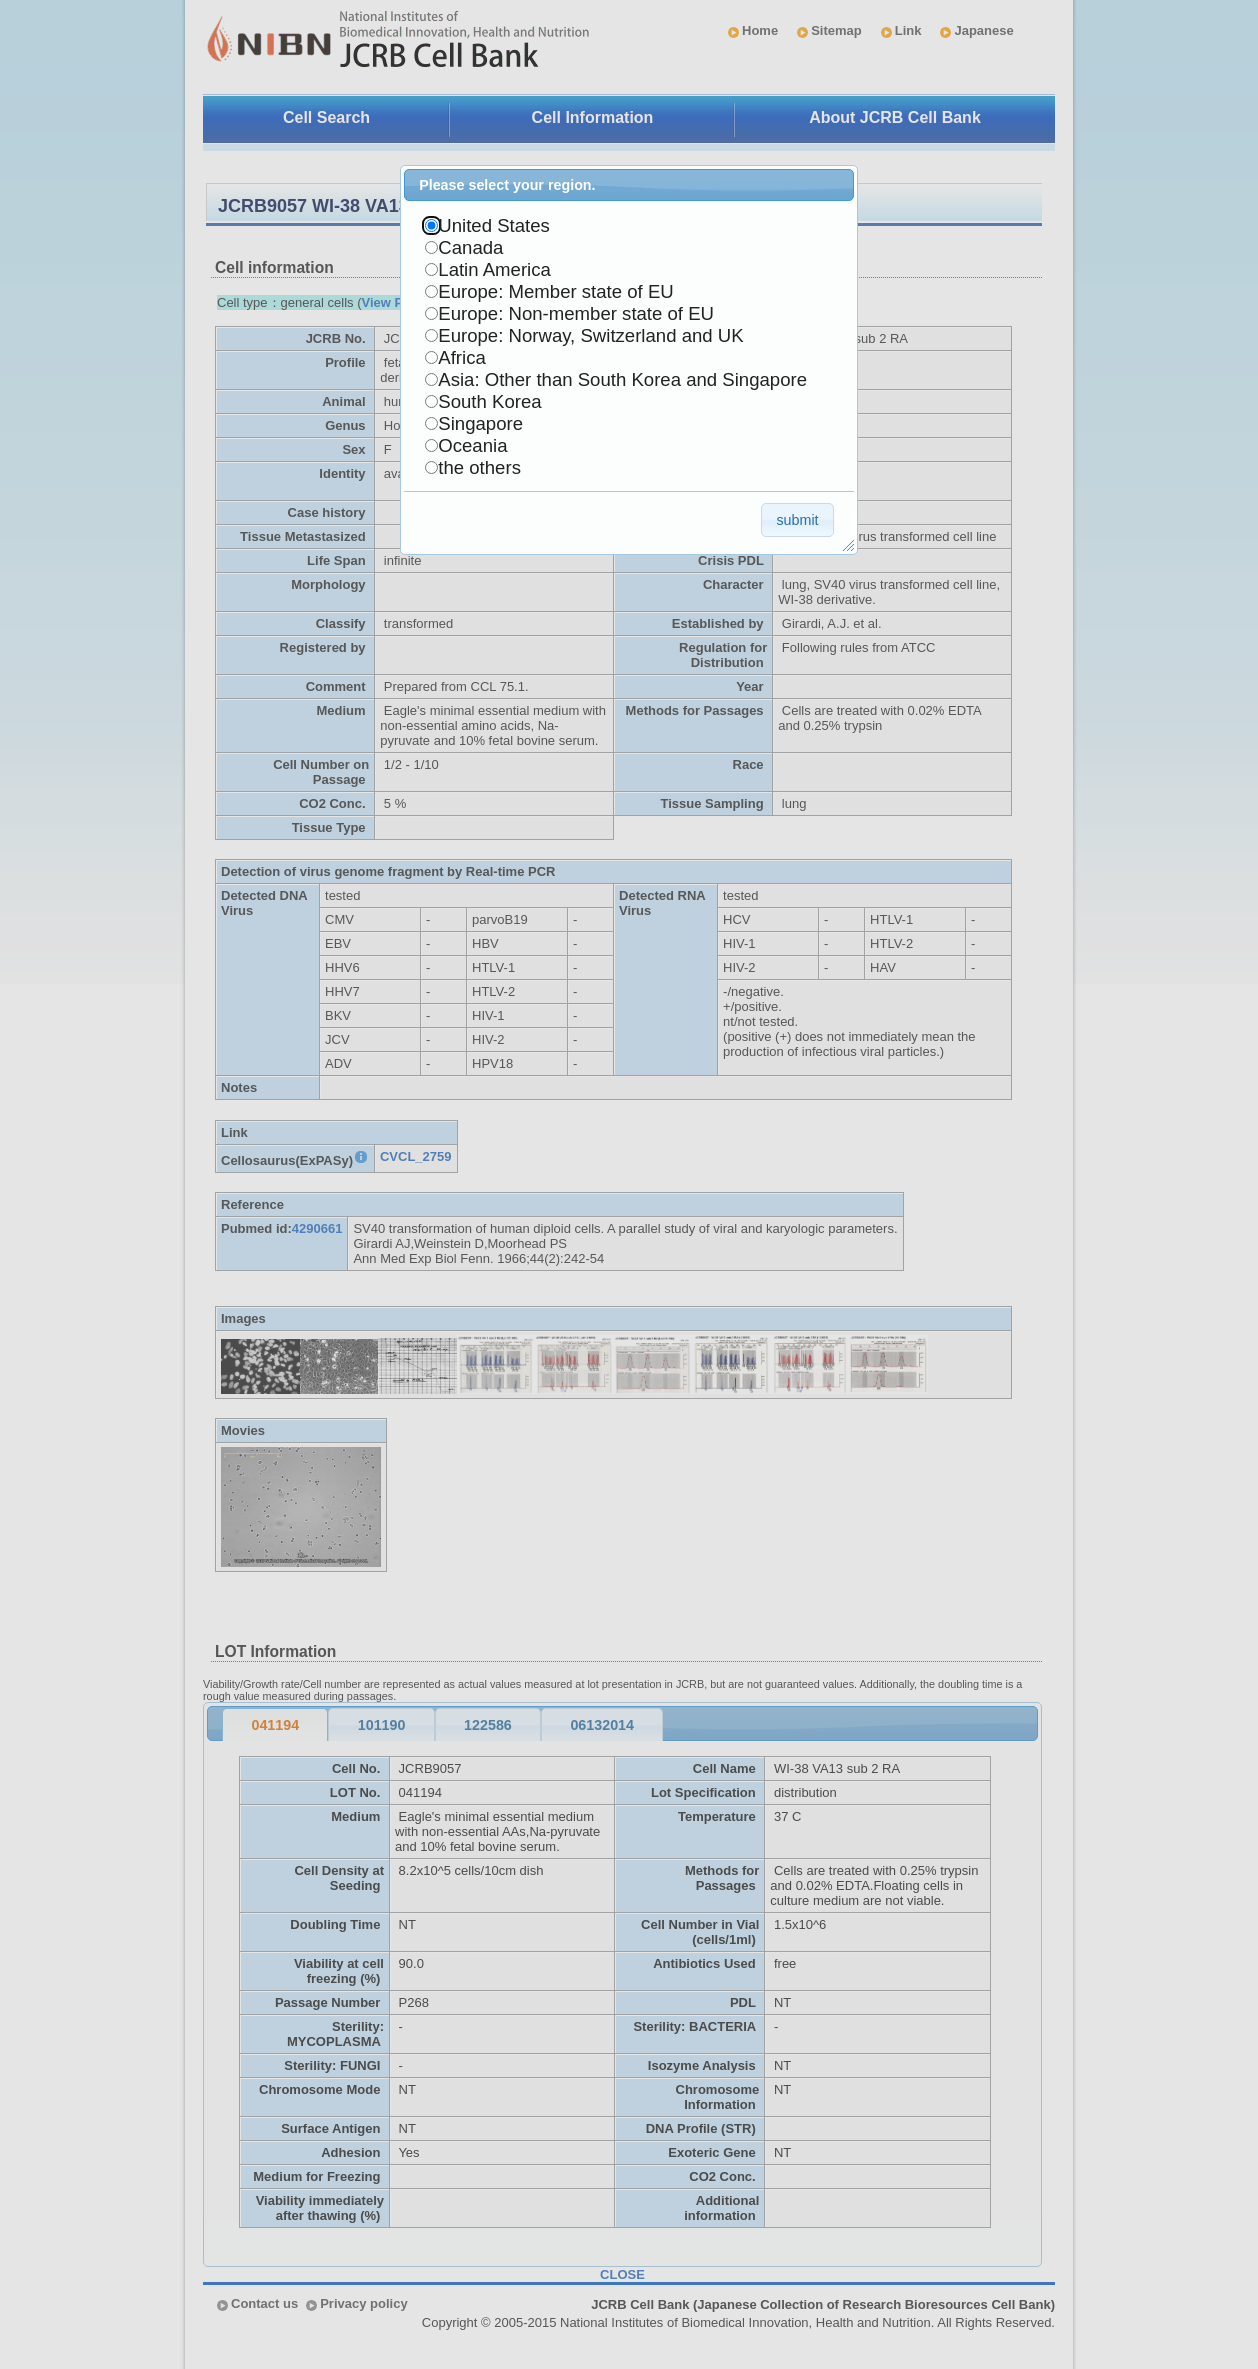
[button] (797, 519)
